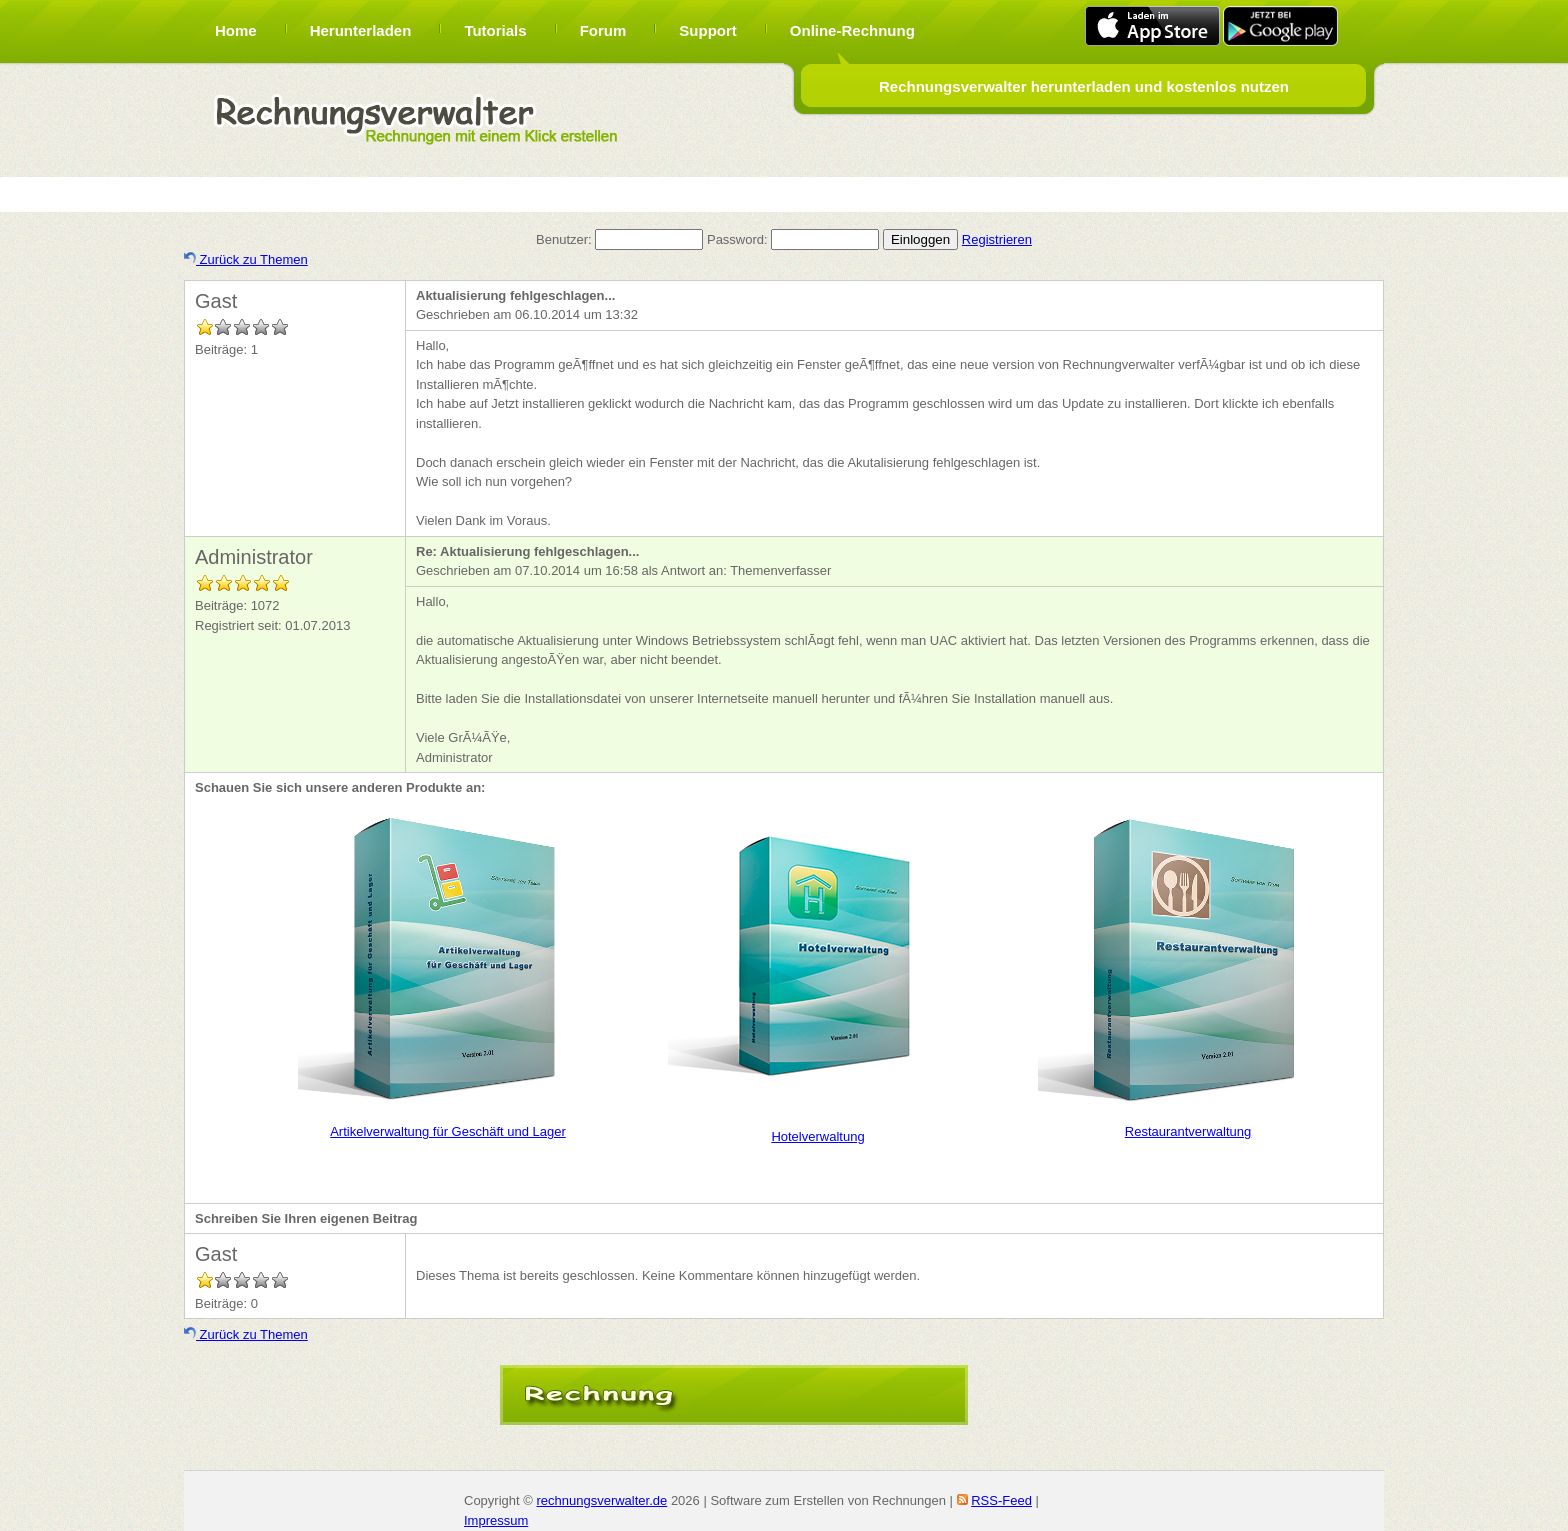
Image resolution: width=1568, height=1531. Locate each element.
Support (708, 30)
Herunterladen (361, 30)
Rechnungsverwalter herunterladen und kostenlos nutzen (1084, 86)
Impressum (496, 1520)
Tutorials (495, 30)
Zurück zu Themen (246, 259)
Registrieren (997, 239)
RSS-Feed (1001, 1500)
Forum (603, 30)
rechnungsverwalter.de (601, 1500)
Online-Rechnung (852, 30)
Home (236, 30)
